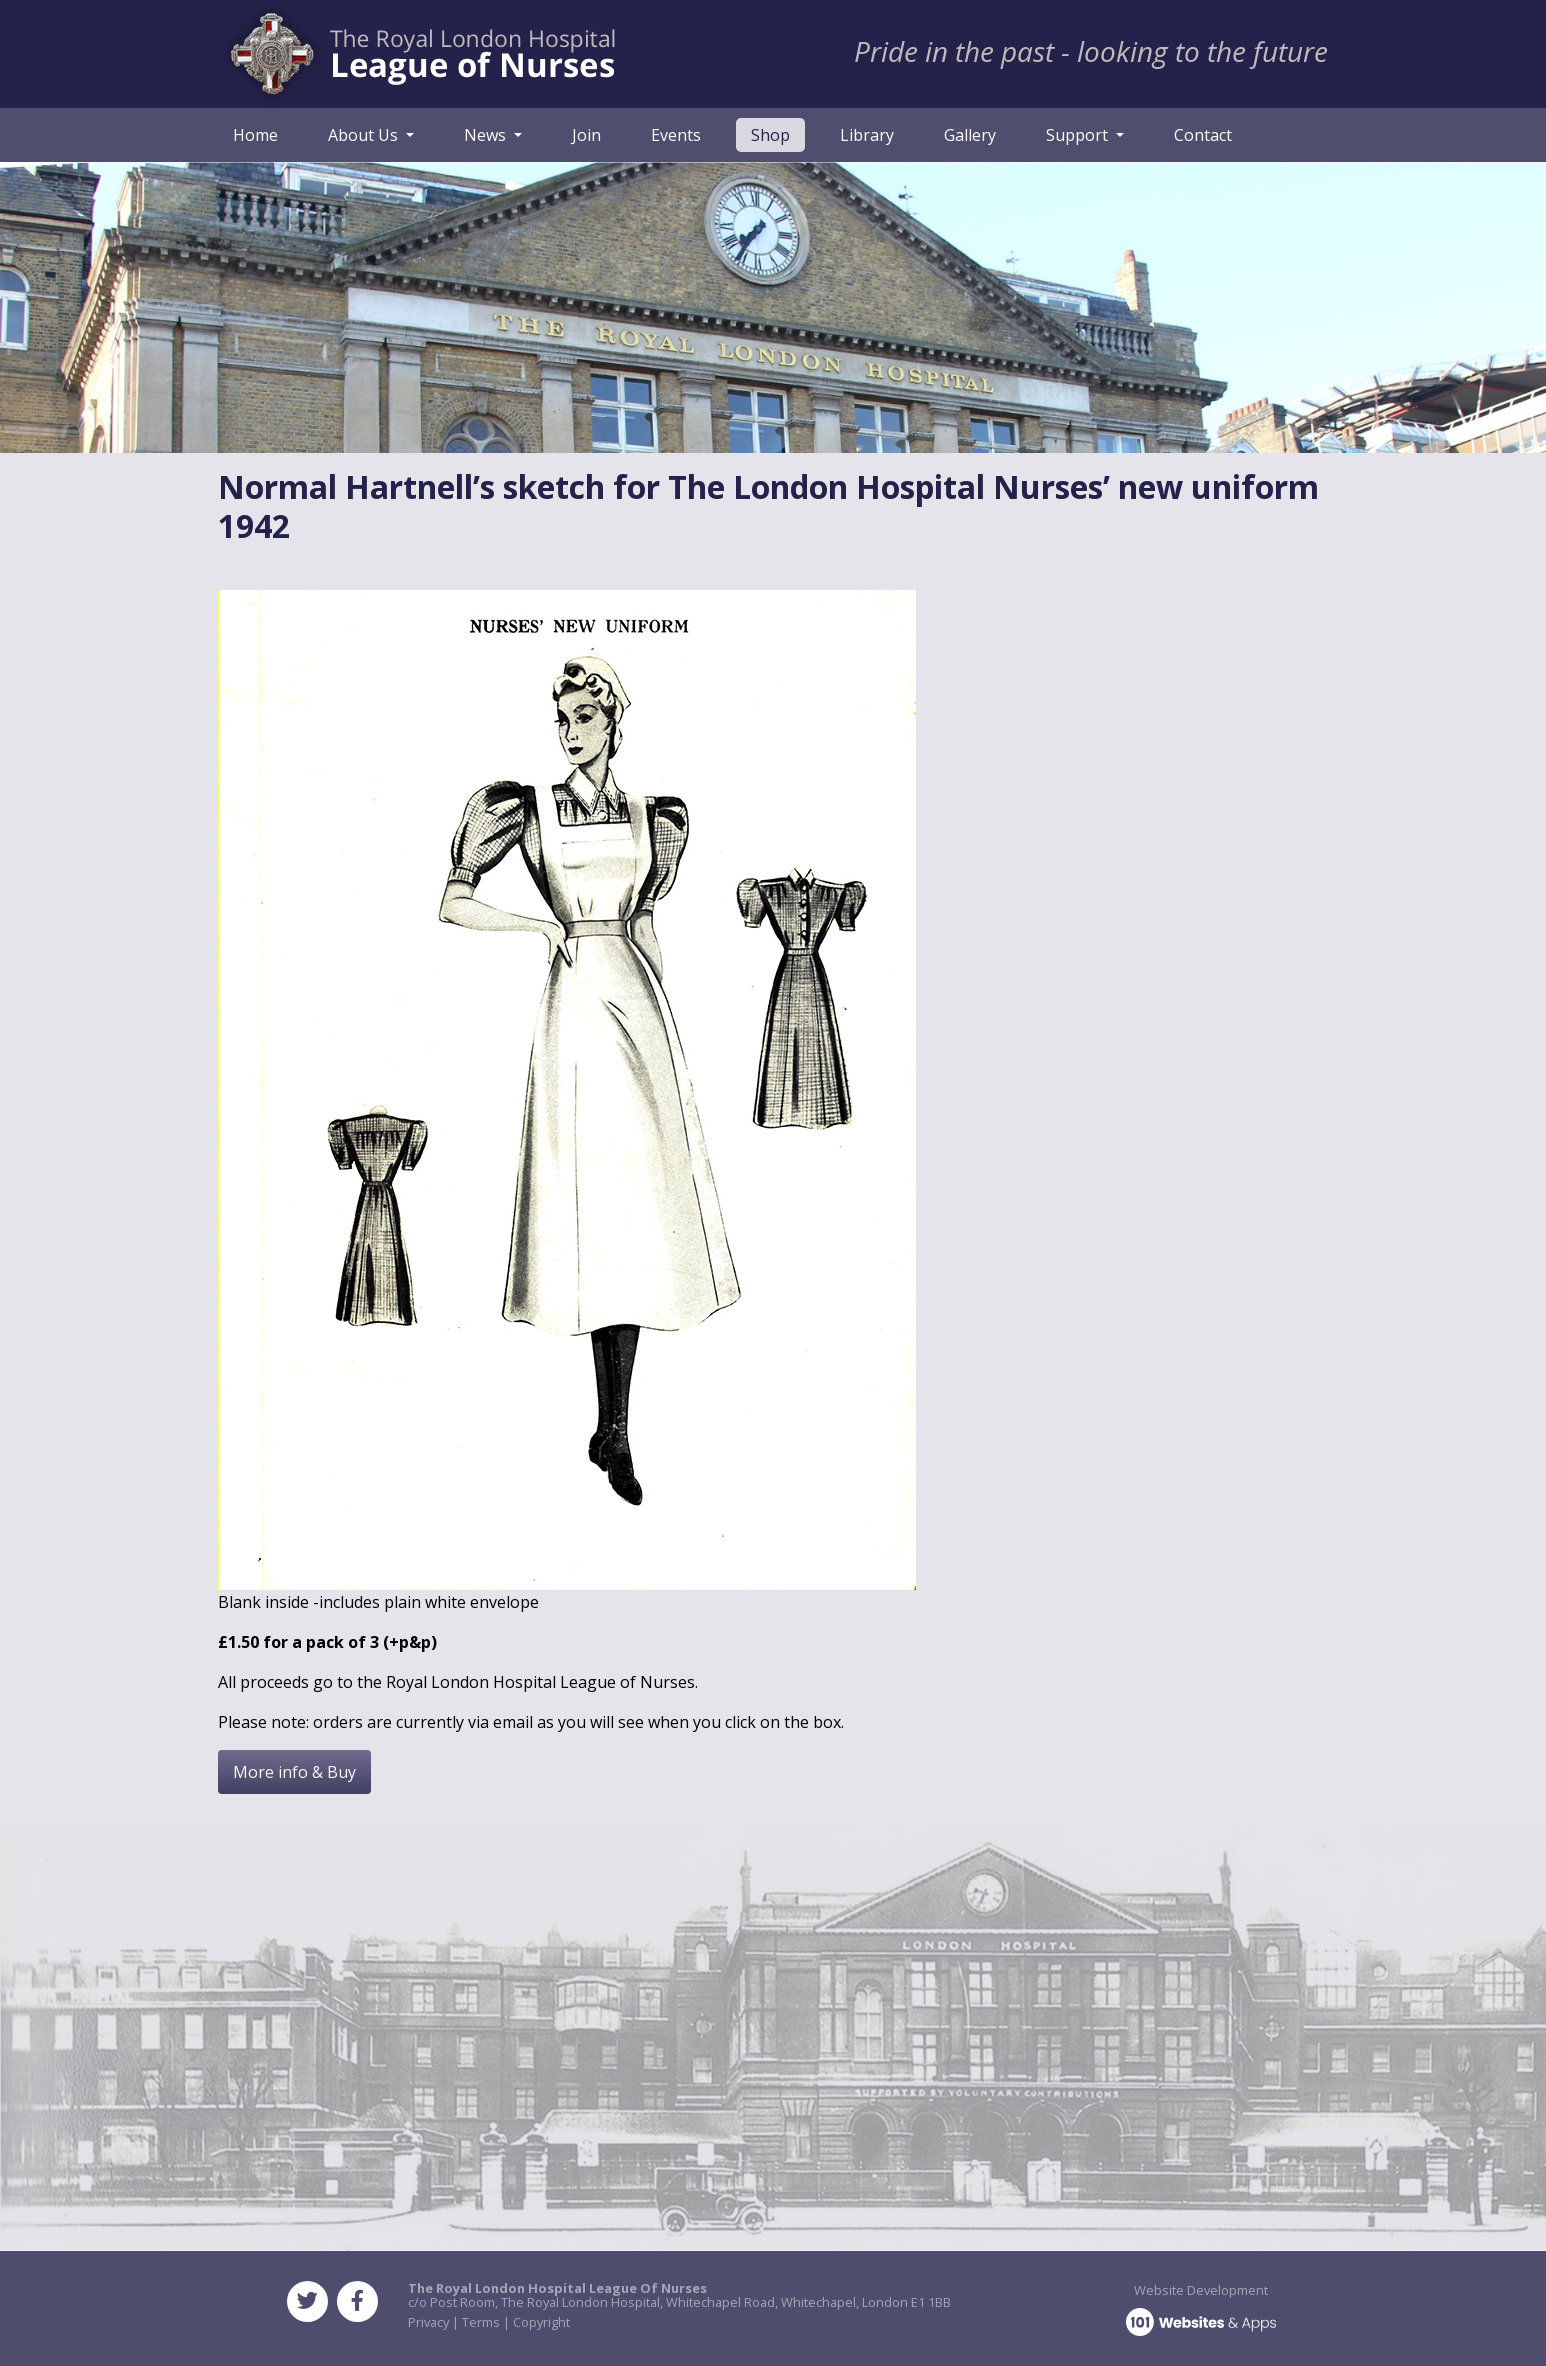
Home (255, 135)
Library (867, 135)
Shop (778, 134)
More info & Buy (294, 1772)
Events (676, 135)
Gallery (970, 135)
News (487, 135)
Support (1079, 135)
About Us (365, 135)
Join (586, 135)
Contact (1203, 135)
